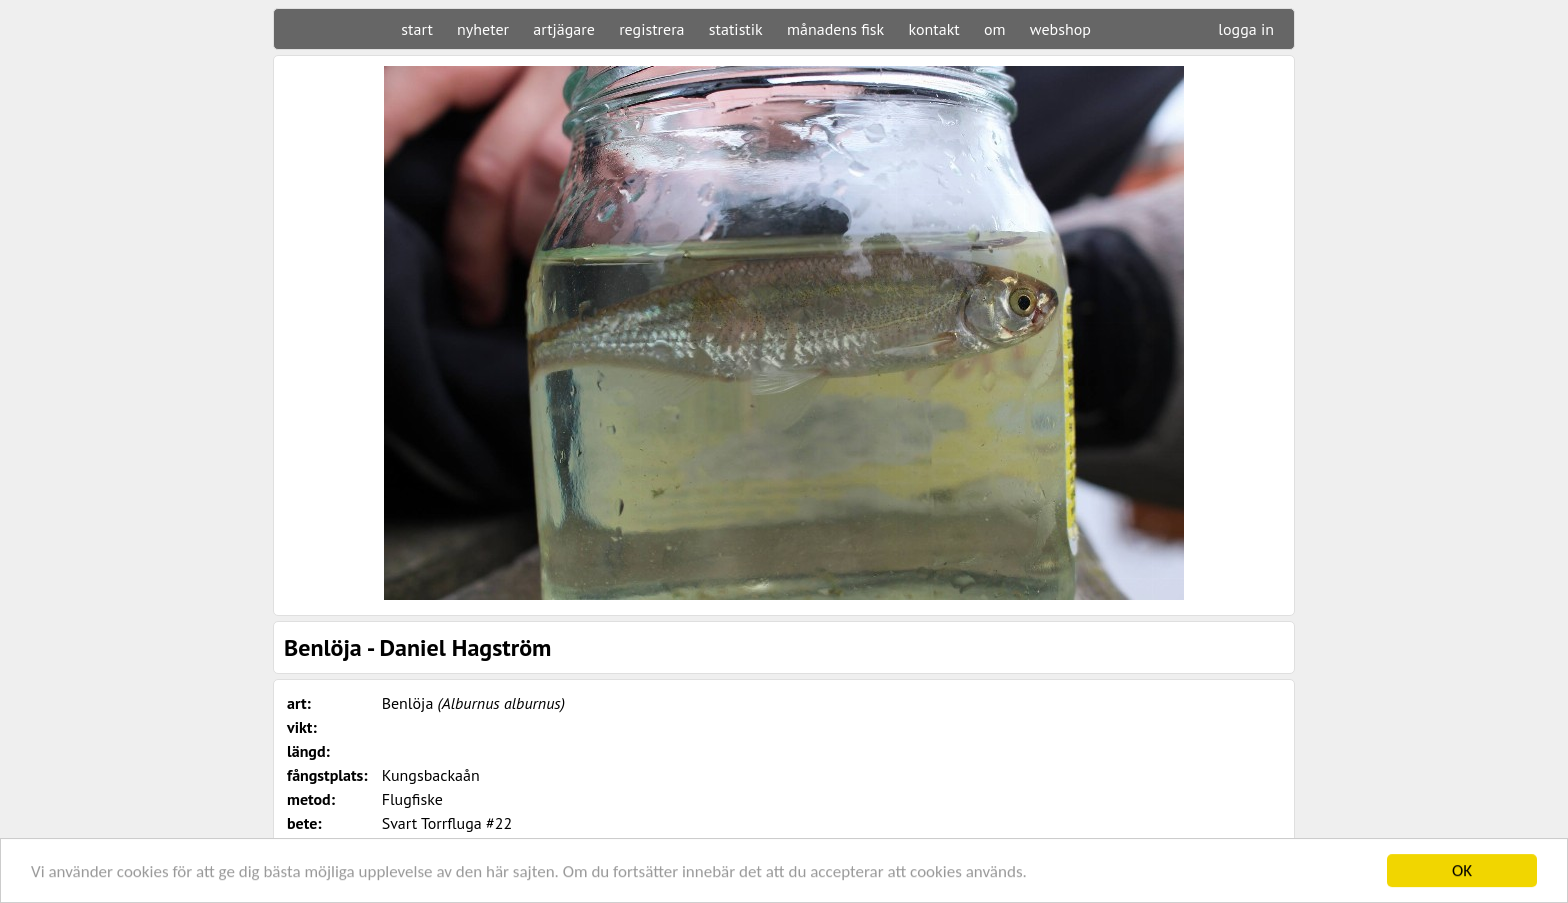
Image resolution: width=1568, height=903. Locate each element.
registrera (651, 29)
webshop (1060, 29)
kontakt (933, 29)
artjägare (564, 29)
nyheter (483, 29)
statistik (736, 29)
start (416, 29)
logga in (1246, 29)
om (995, 29)
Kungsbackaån (431, 775)
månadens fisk (835, 29)
